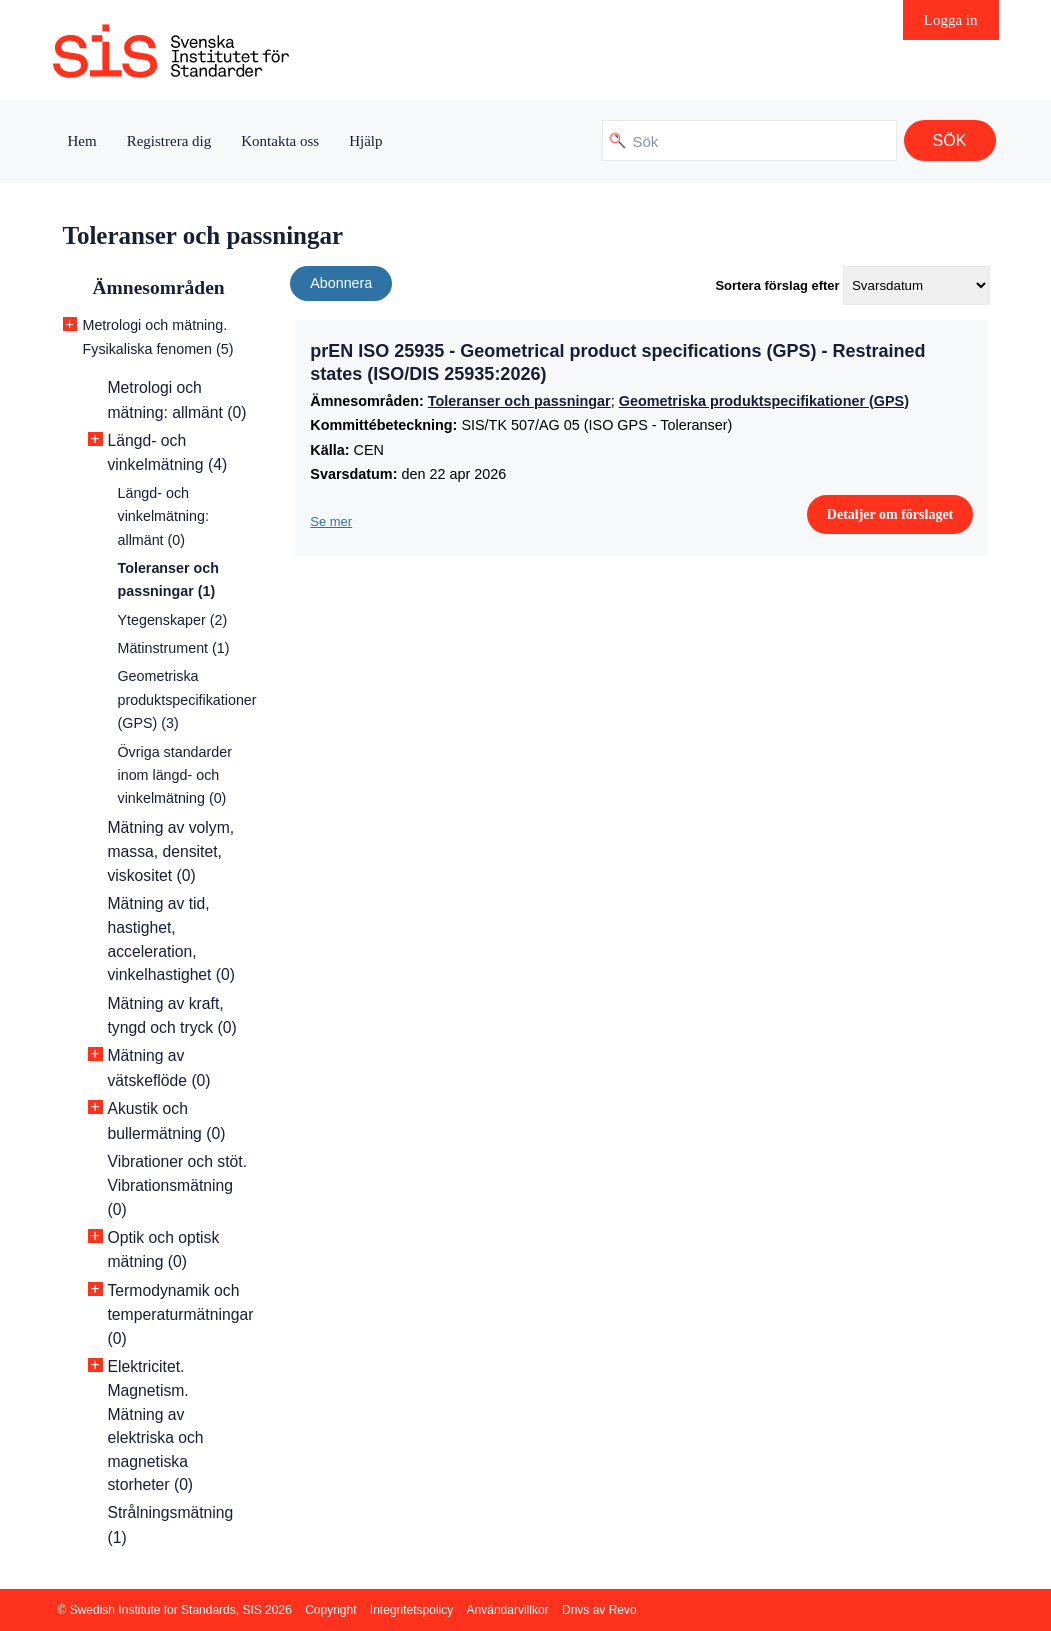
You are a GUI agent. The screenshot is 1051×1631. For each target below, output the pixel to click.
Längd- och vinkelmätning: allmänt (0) (163, 516)
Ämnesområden (159, 287)
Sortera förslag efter (777, 285)
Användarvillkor (508, 1610)
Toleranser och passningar (519, 401)
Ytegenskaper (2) (173, 620)
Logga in (951, 20)
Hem (82, 141)
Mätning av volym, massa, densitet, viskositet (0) (171, 851)
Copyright (330, 1610)
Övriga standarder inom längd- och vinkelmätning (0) (175, 775)
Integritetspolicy (411, 1610)
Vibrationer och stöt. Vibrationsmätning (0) (178, 1185)
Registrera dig (169, 141)
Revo (623, 1610)
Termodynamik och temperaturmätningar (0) (181, 1314)
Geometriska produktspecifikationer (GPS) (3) (187, 699)
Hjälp (365, 141)
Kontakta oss (280, 141)
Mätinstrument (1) (174, 648)
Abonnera (341, 283)
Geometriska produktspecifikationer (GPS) (764, 401)
